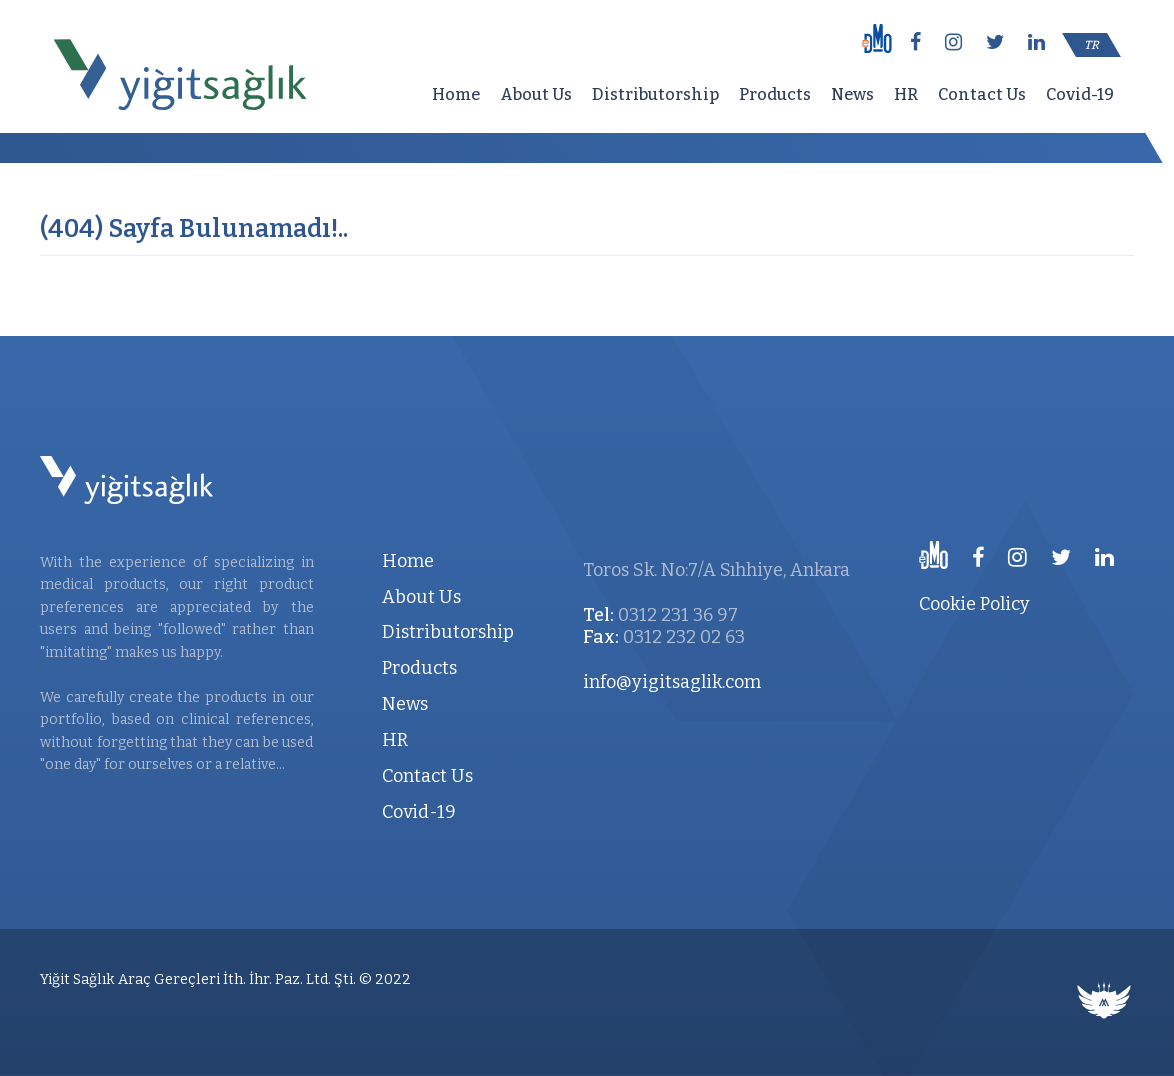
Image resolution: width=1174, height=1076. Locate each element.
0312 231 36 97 (678, 615)
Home (456, 94)
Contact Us (982, 94)
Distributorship (655, 94)
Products (775, 94)
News (852, 94)
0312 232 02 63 (684, 637)
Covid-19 (1080, 94)
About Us (536, 94)
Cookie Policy (974, 604)
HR (906, 94)
